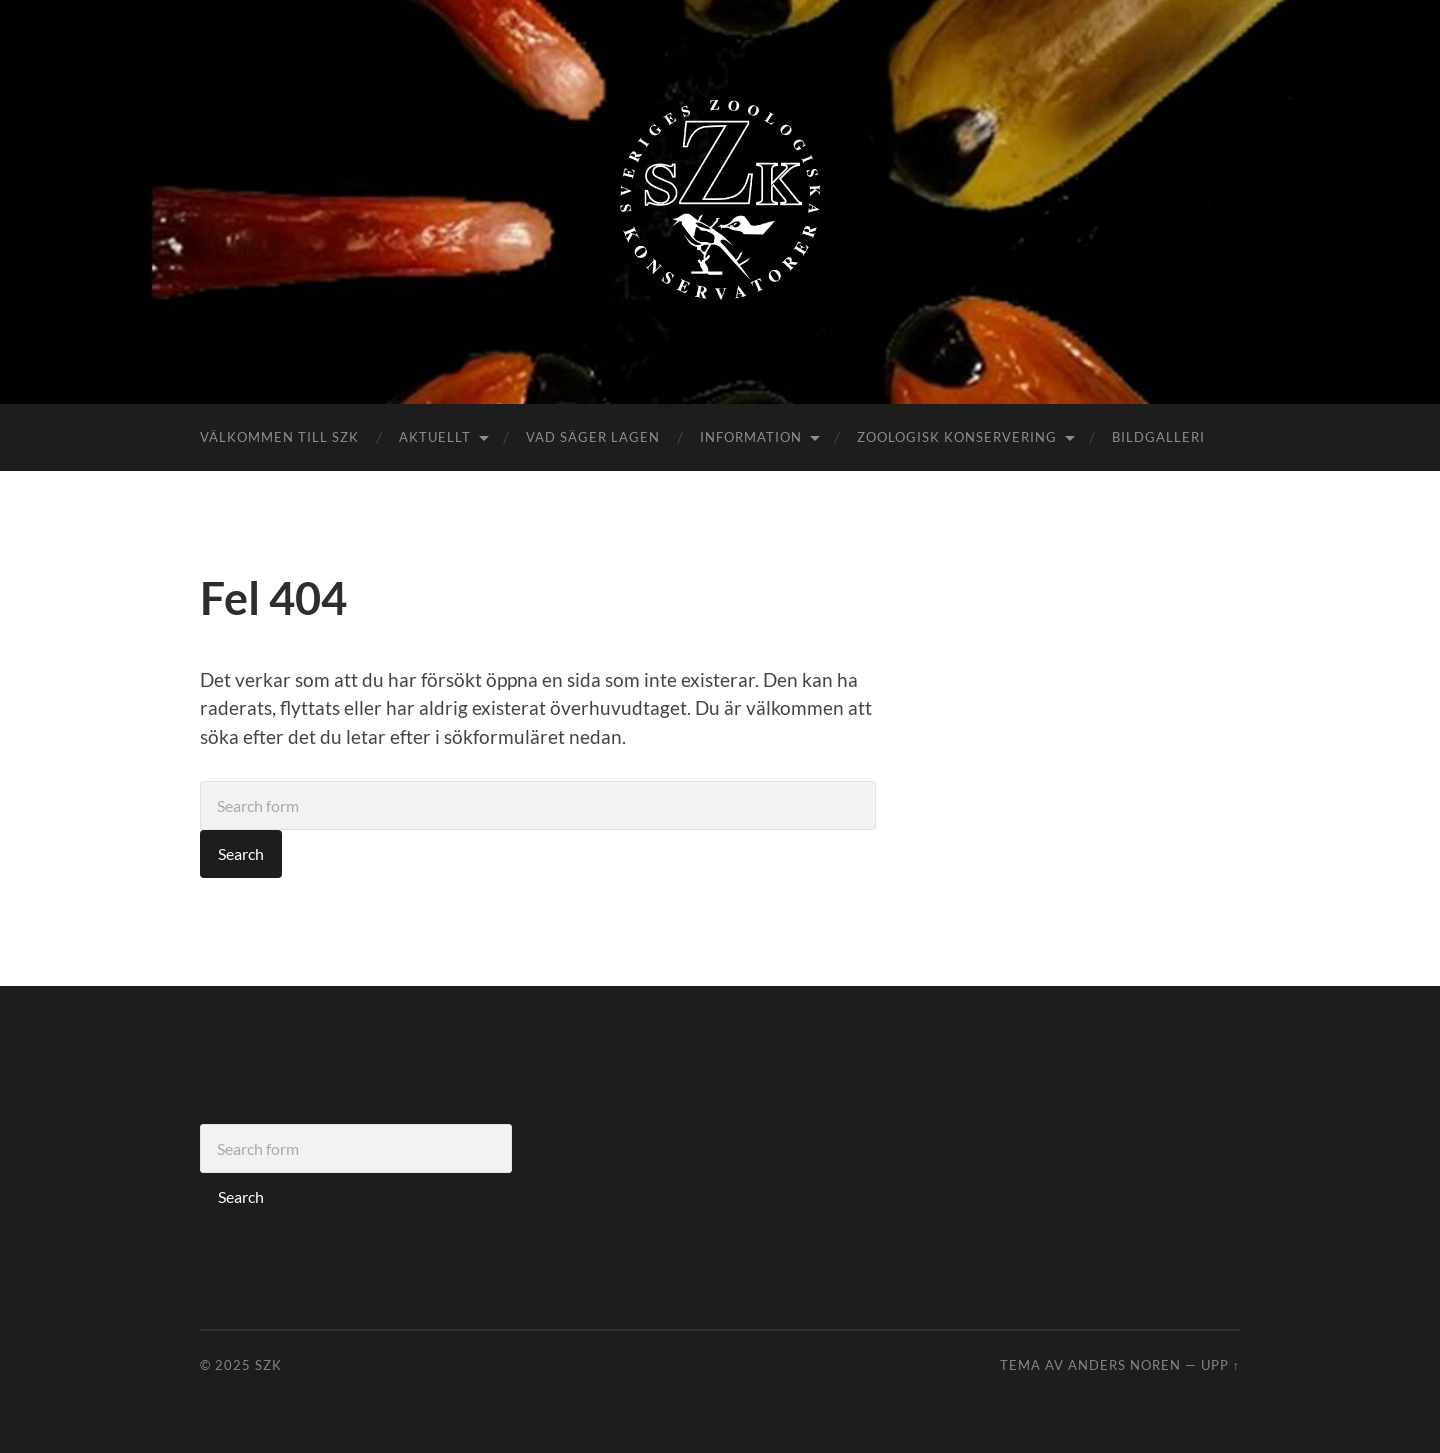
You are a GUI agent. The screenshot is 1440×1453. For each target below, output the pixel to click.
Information (751, 437)
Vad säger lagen (593, 437)
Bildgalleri (1158, 437)
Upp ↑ (1220, 1365)
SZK (268, 1365)
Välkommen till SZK (279, 437)
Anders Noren (1124, 1365)
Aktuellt (435, 437)
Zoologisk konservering (957, 437)
